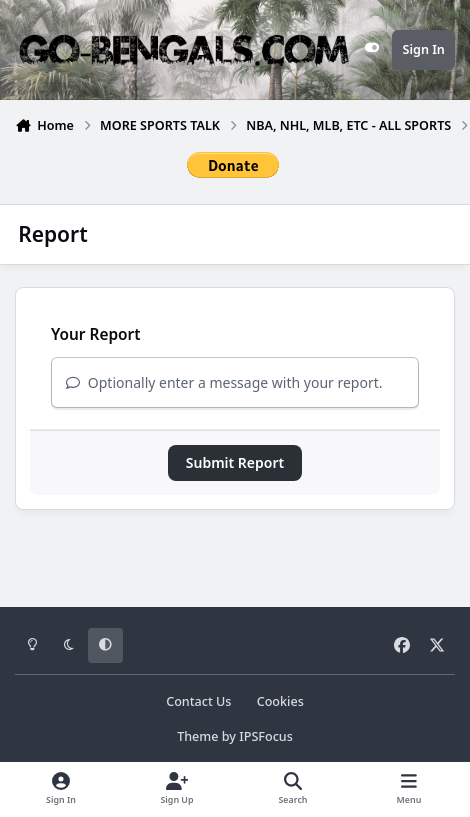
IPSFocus (266, 736)
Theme (197, 736)
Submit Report (235, 462)
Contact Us (198, 701)
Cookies (280, 701)
